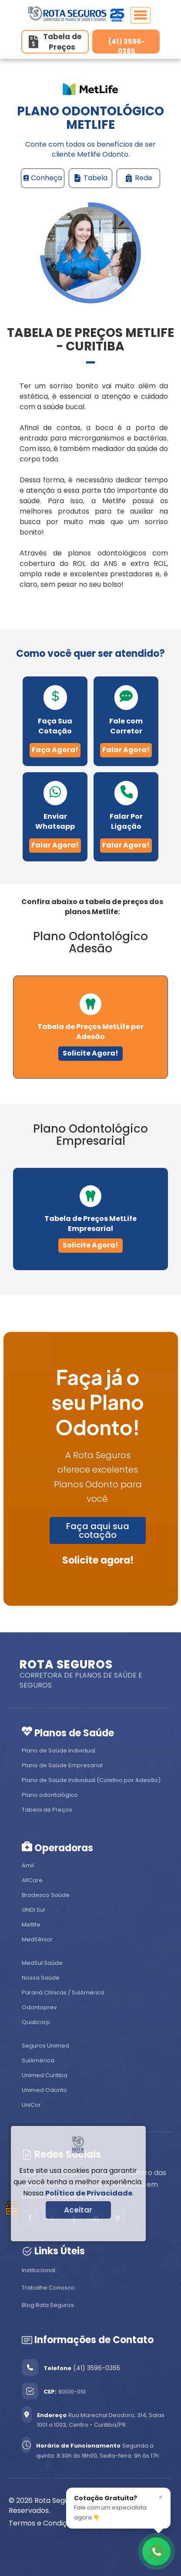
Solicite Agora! (90, 1053)
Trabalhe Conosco (48, 2287)
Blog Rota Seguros (48, 2305)
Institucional (38, 2270)
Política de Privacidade (88, 2193)
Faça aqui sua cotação (97, 1530)
